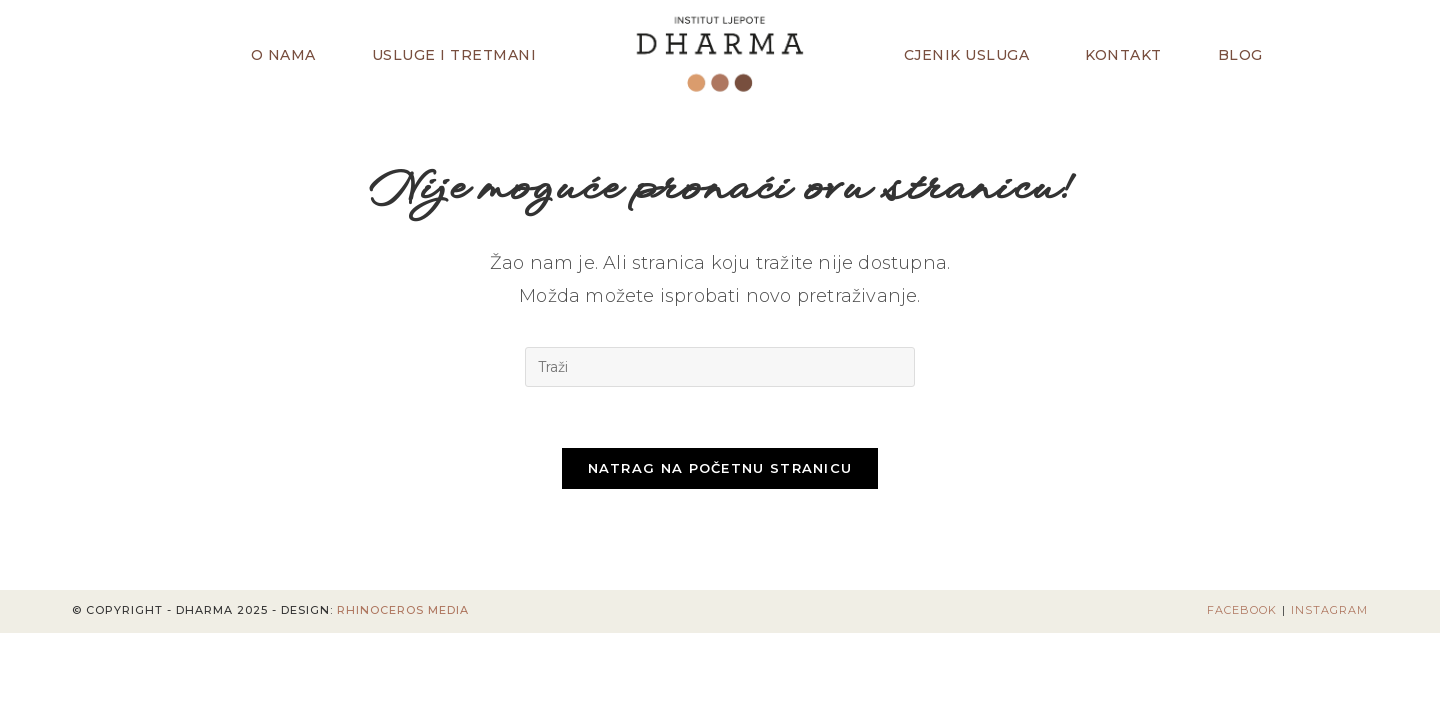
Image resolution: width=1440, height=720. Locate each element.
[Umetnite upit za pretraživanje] (720, 367)
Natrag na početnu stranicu (720, 468)
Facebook (1242, 610)
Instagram (1329, 610)
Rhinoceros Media (403, 610)
